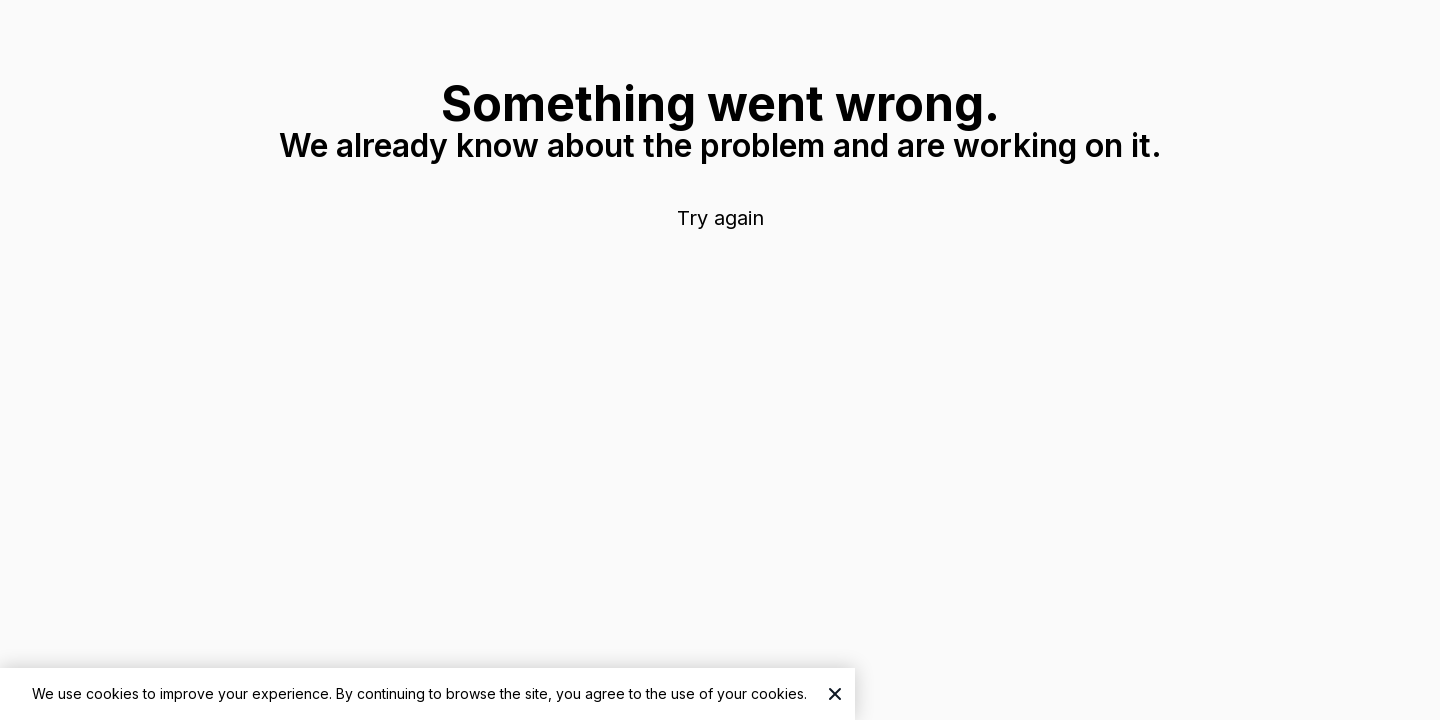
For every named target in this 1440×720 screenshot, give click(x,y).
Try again (720, 218)
